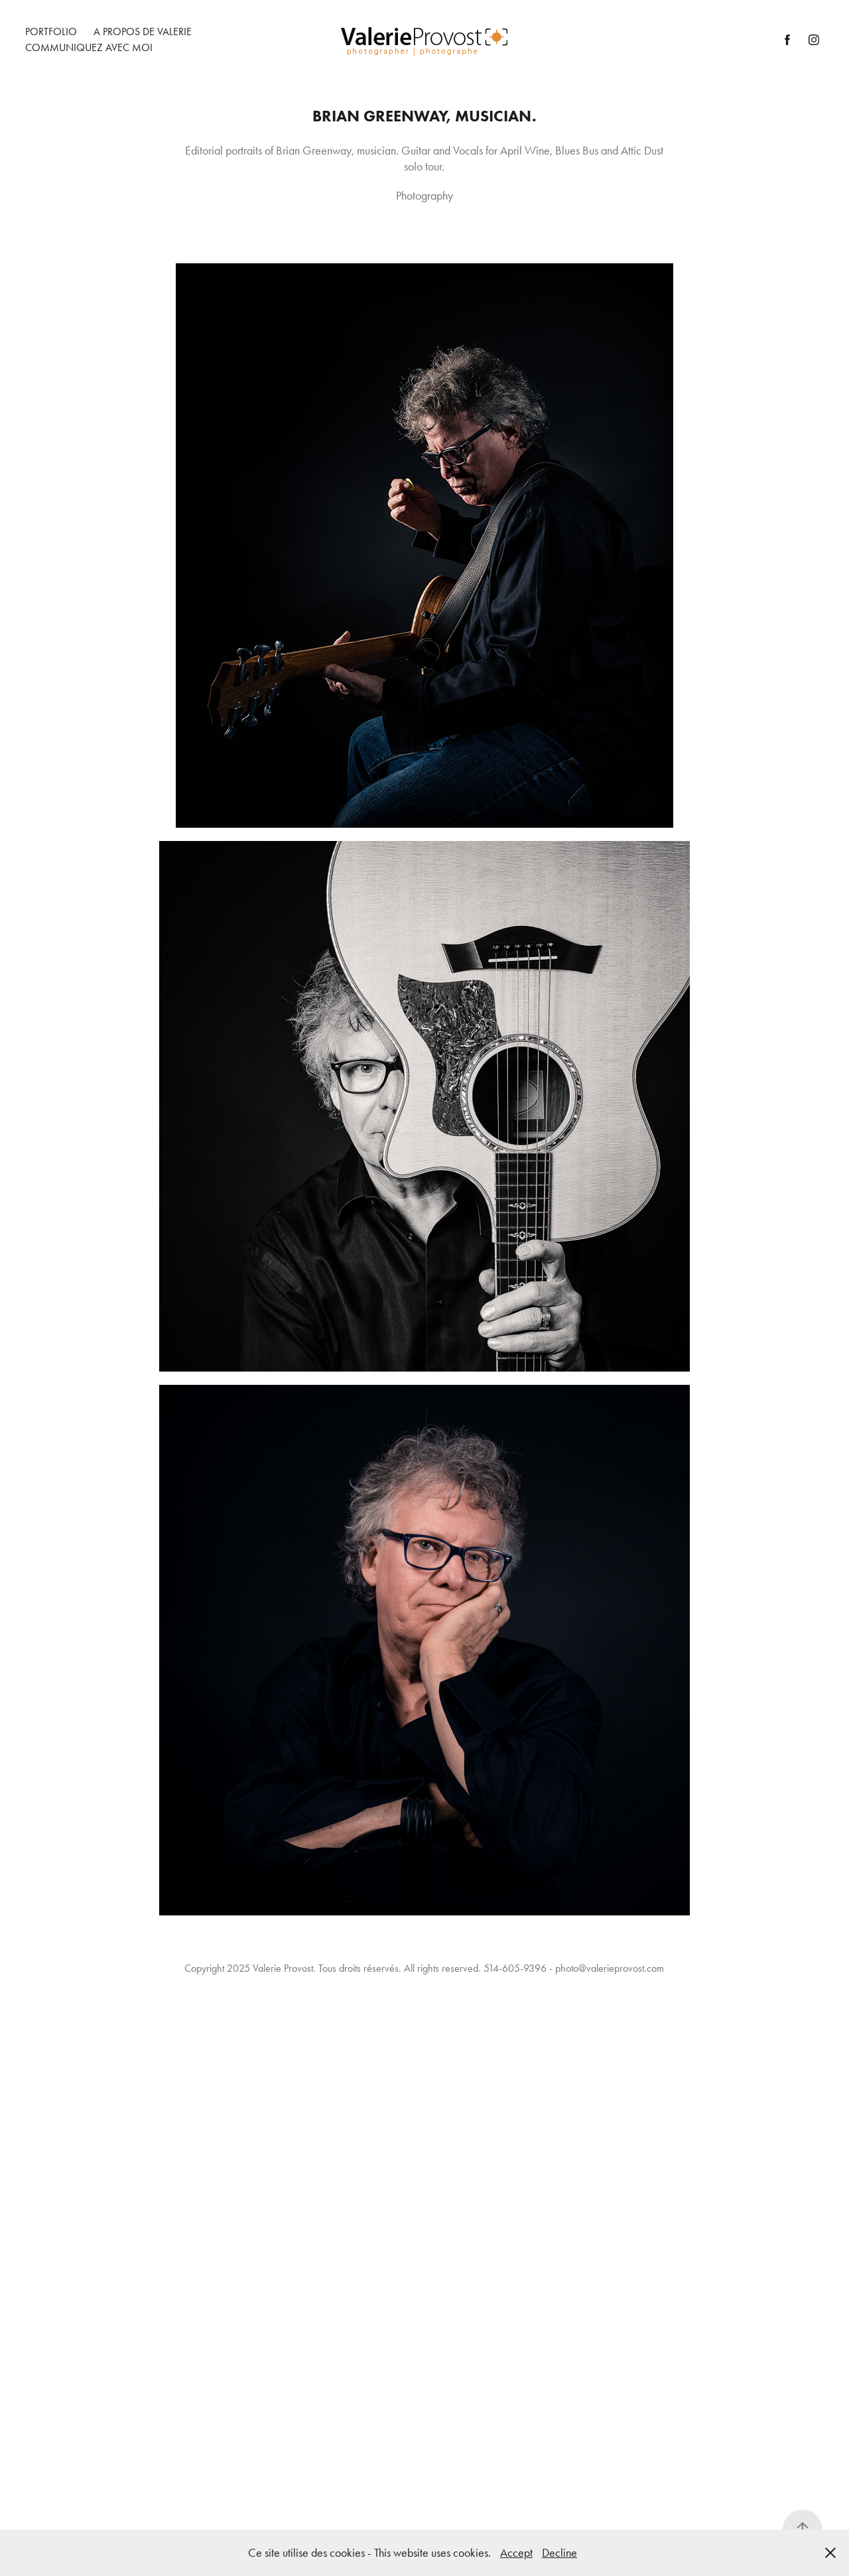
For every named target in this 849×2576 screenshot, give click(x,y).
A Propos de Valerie (143, 31)
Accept (516, 2552)
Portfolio (51, 31)
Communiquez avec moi (89, 47)
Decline (559, 2552)
